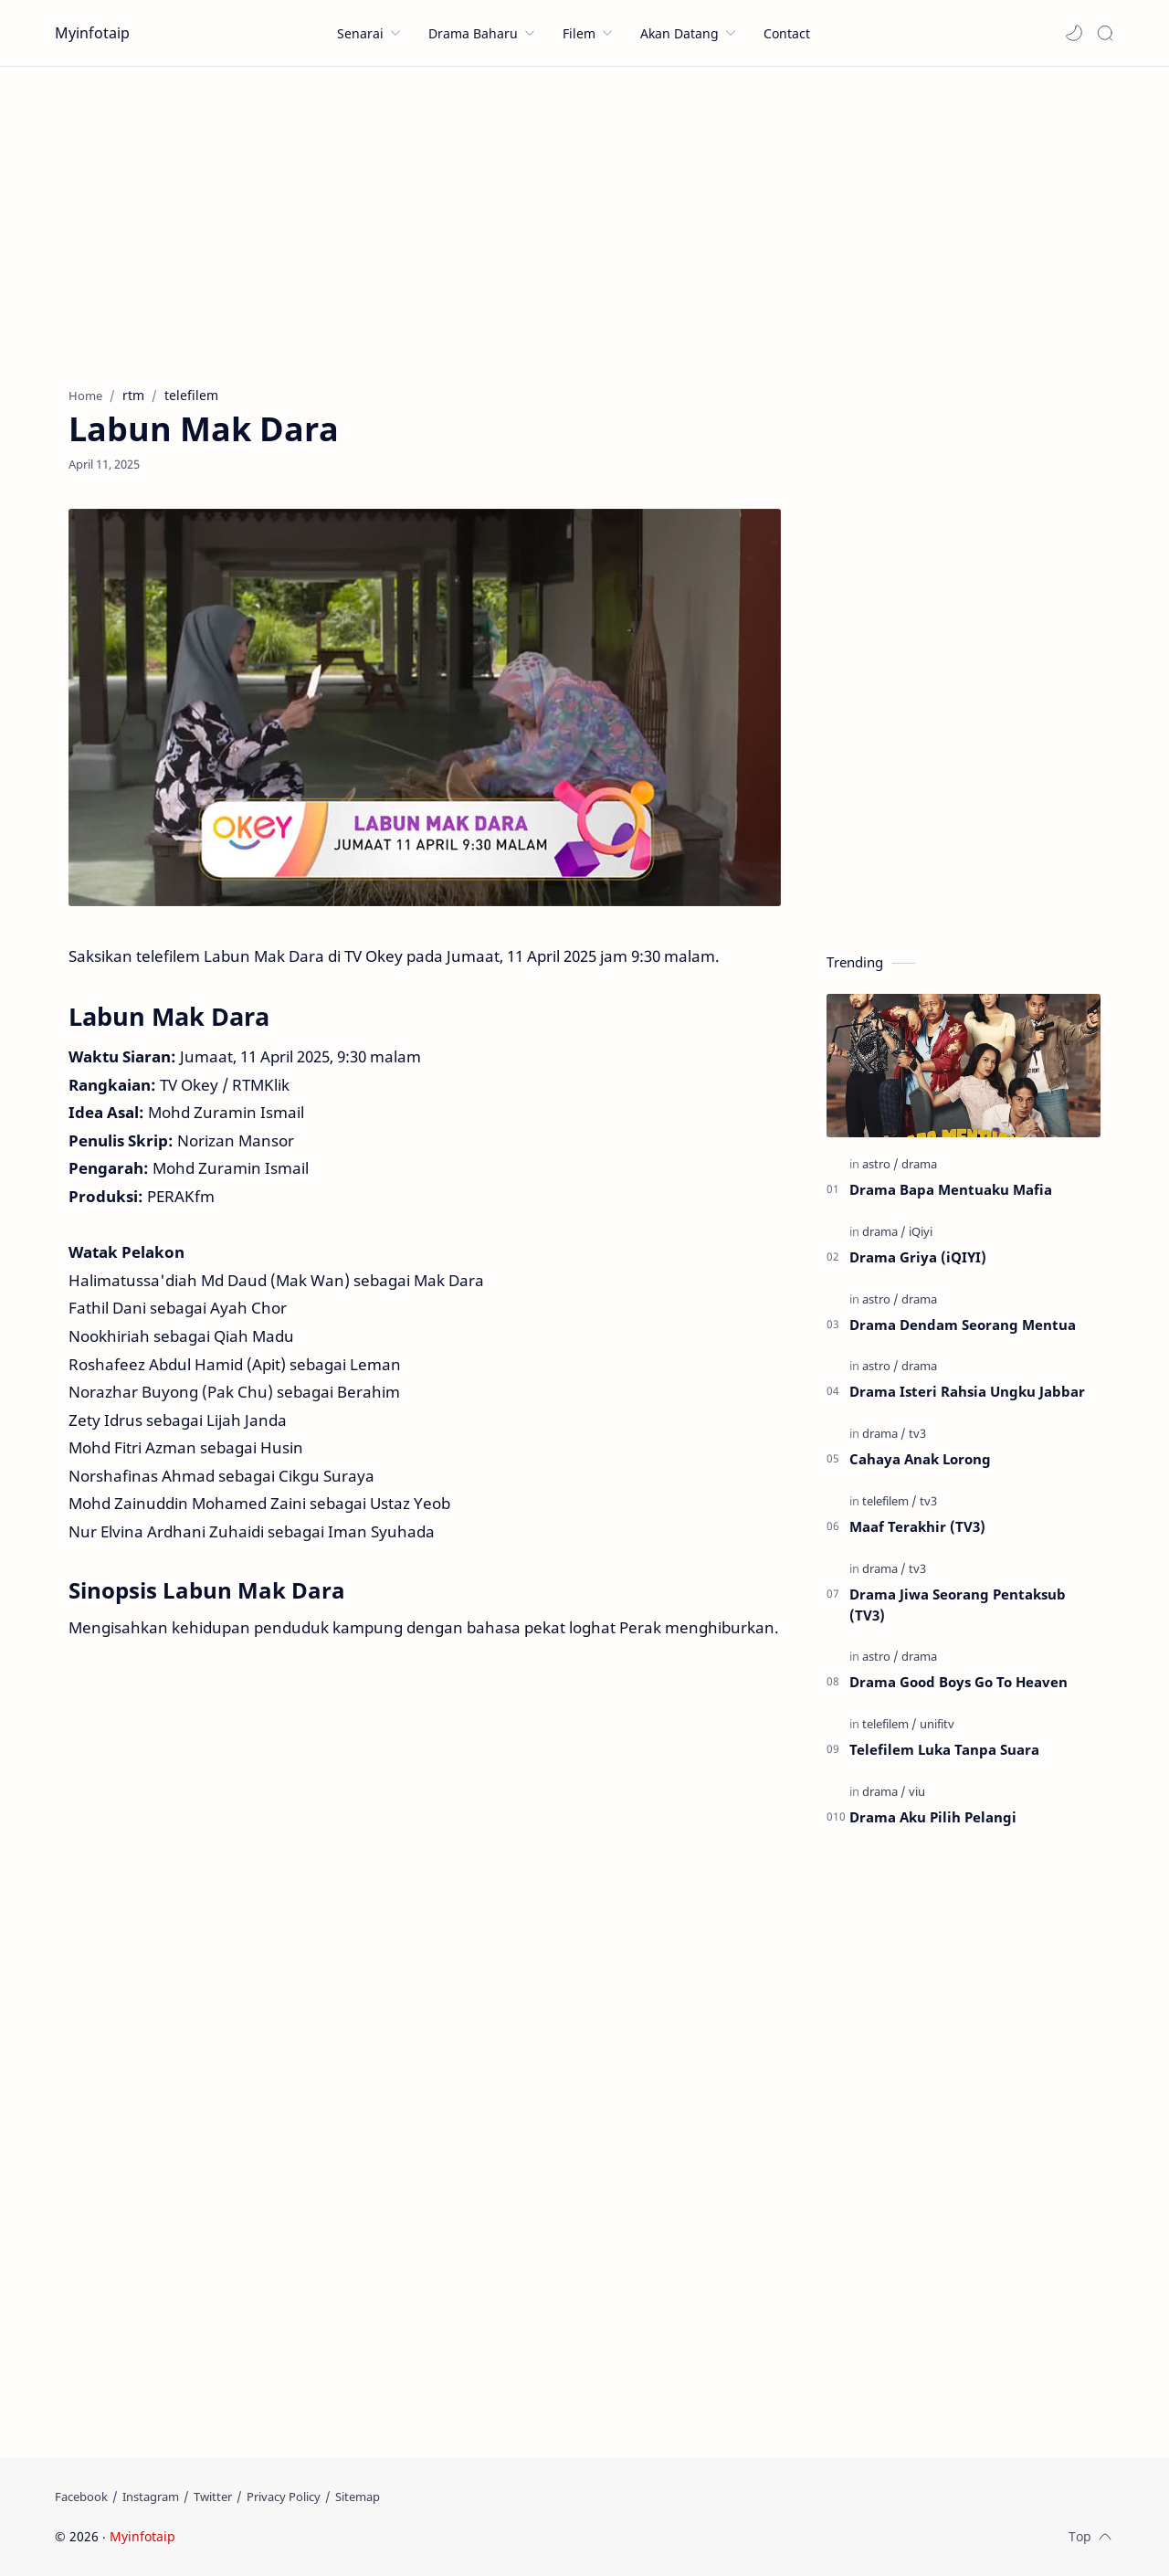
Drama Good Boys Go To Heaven (958, 1682)
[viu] (917, 1791)
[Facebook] (81, 2496)
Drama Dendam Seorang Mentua (962, 1324)
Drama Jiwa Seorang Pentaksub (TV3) (957, 1604)
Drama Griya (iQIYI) (917, 1257)
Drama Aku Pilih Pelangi (932, 1817)
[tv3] (917, 1433)
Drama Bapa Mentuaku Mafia (950, 1189)
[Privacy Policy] (284, 2496)
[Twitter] (213, 2496)
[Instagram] (150, 2496)
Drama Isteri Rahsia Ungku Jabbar (967, 1391)
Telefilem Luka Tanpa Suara (944, 1749)
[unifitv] (937, 1724)
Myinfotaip (92, 33)
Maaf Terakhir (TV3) (917, 1526)
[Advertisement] (584, 222)
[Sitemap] (357, 2496)
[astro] (880, 1164)
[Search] (1105, 33)
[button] (1074, 33)
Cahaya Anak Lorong (920, 1459)
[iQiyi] (920, 1231)
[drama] (919, 1164)
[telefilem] (889, 1501)
